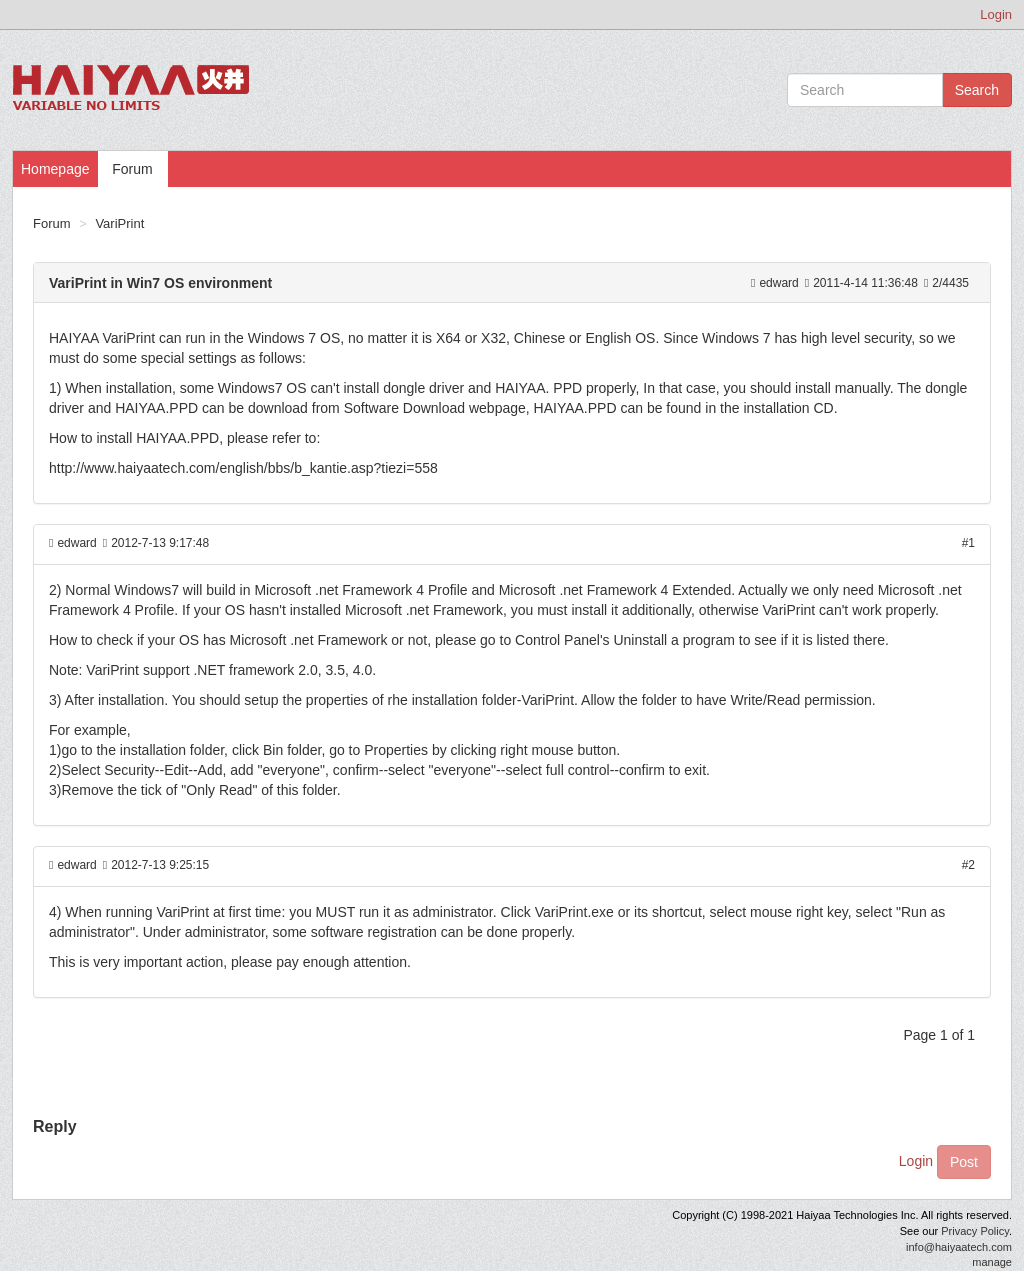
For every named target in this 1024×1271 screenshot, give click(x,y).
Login (996, 14)
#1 (968, 543)
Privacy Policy (975, 1231)
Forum (132, 169)
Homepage (55, 169)
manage (992, 1262)
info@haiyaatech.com (959, 1247)
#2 (968, 865)
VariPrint (119, 223)
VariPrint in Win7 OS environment (160, 283)
